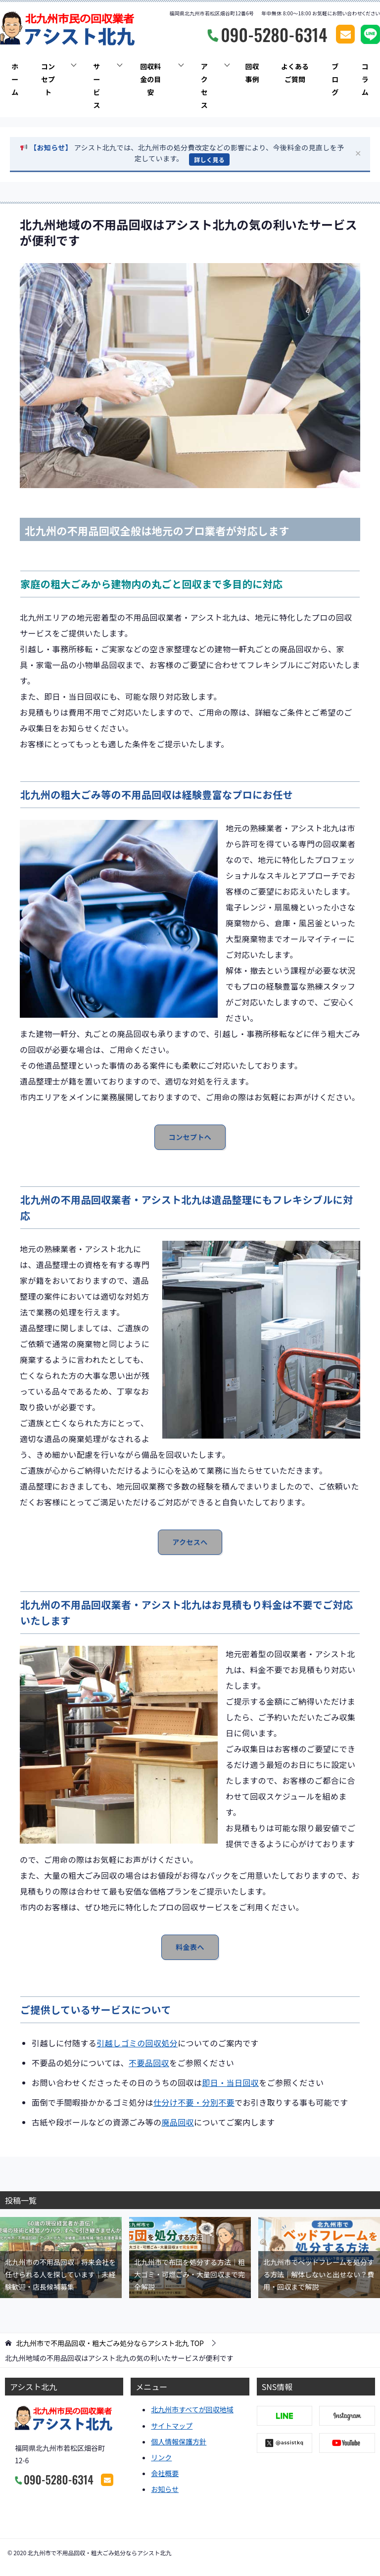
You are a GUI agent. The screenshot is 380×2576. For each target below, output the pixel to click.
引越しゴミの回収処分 (137, 2043)
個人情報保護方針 (178, 2441)
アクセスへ (189, 1542)
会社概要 (165, 2473)
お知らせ (165, 2489)
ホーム (14, 79)
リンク (161, 2457)
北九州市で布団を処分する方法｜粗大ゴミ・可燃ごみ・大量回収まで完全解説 (189, 2274)
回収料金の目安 (150, 79)
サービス (96, 85)
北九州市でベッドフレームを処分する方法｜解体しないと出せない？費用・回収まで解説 (318, 2274)
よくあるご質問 (295, 72)
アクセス (204, 85)
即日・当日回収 (230, 2082)
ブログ (335, 79)
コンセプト (48, 79)
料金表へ (190, 1947)
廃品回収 (177, 2122)
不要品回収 (149, 2063)
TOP (110, 2343)
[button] (190, 154)
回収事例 (252, 72)
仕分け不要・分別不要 (194, 2102)
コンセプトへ (190, 1137)
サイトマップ (171, 2426)
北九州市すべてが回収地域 (192, 2409)
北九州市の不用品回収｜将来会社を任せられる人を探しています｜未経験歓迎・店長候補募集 (60, 2274)
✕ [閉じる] (358, 153)
